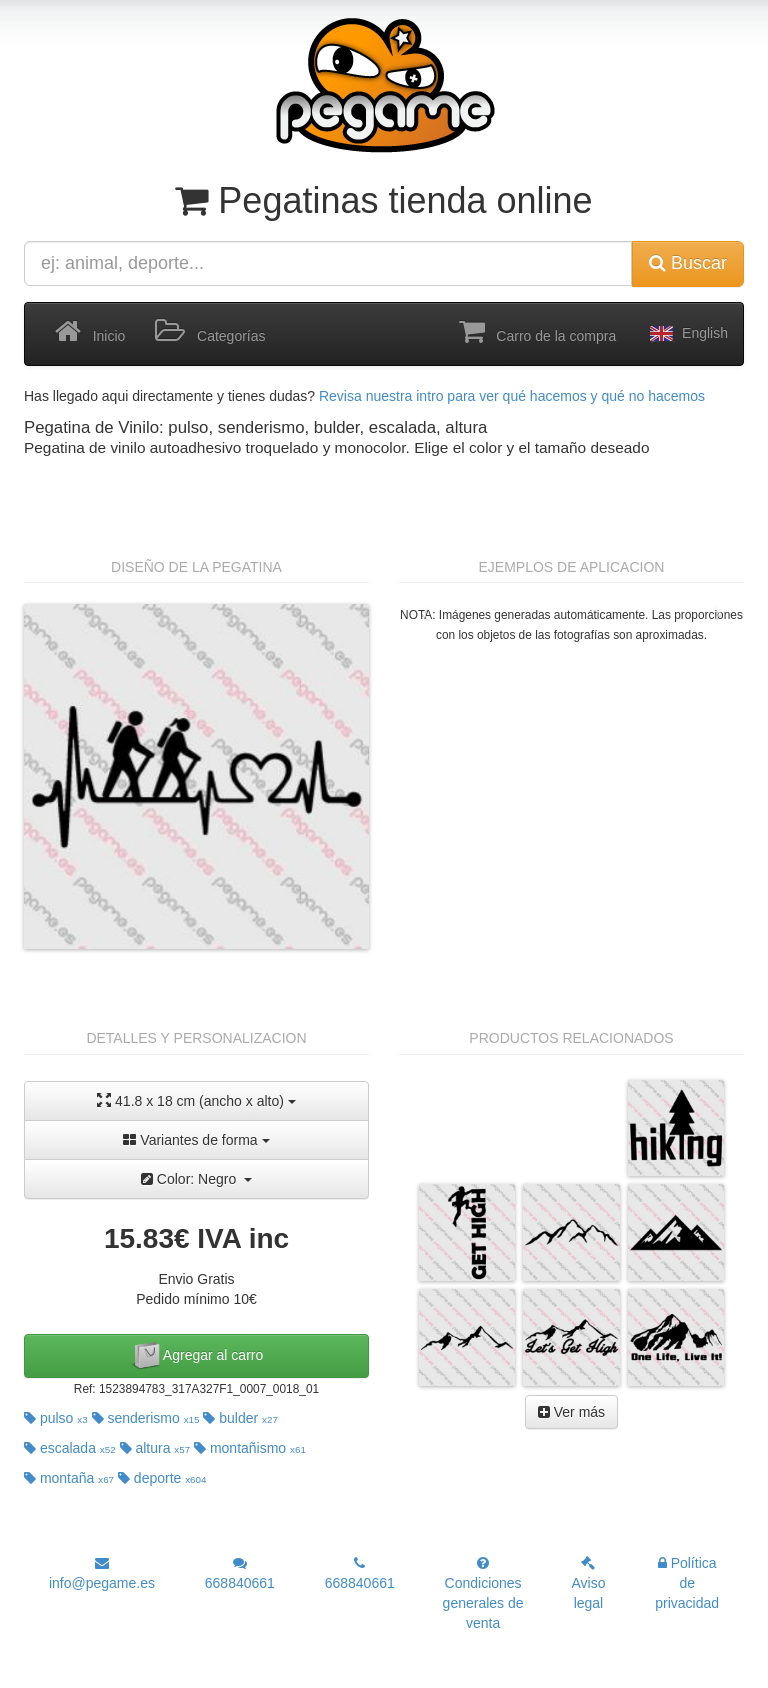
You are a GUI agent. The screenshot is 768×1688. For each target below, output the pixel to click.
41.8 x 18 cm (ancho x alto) (196, 1100)
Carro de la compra (538, 332)
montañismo (250, 1448)
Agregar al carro (197, 1356)
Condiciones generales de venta (483, 1593)
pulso (56, 1418)
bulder (240, 1418)
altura (155, 1448)
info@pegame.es (102, 1573)
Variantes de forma (196, 1140)
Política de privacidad (687, 1583)
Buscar (688, 263)
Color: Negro (196, 1179)
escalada (70, 1448)
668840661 (240, 1573)
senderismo (146, 1418)
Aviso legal (588, 1583)
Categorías (210, 332)
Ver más (571, 1412)
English (687, 334)
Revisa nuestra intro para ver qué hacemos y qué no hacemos (512, 396)
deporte (162, 1478)
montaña (69, 1478)
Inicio (90, 332)
